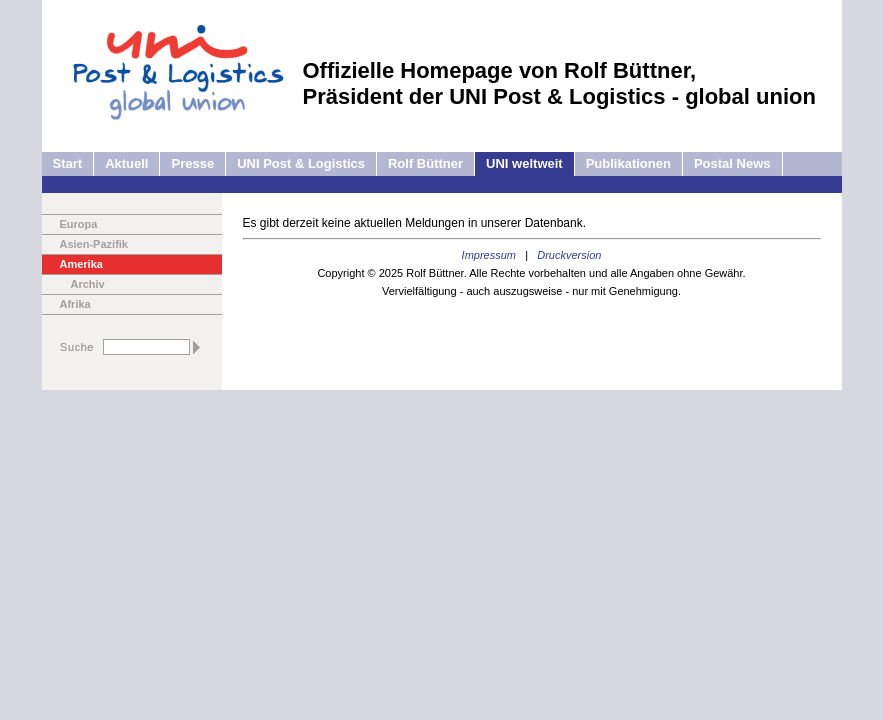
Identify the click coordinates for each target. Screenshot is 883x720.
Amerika (81, 264)
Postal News (732, 163)
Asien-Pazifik (94, 244)
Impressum (489, 255)
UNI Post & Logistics (301, 163)
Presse (192, 163)
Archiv (88, 284)
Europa (79, 224)
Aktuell (126, 163)
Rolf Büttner (425, 163)
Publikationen (628, 163)
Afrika (75, 304)
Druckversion (569, 255)
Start (68, 163)
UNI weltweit (524, 163)
